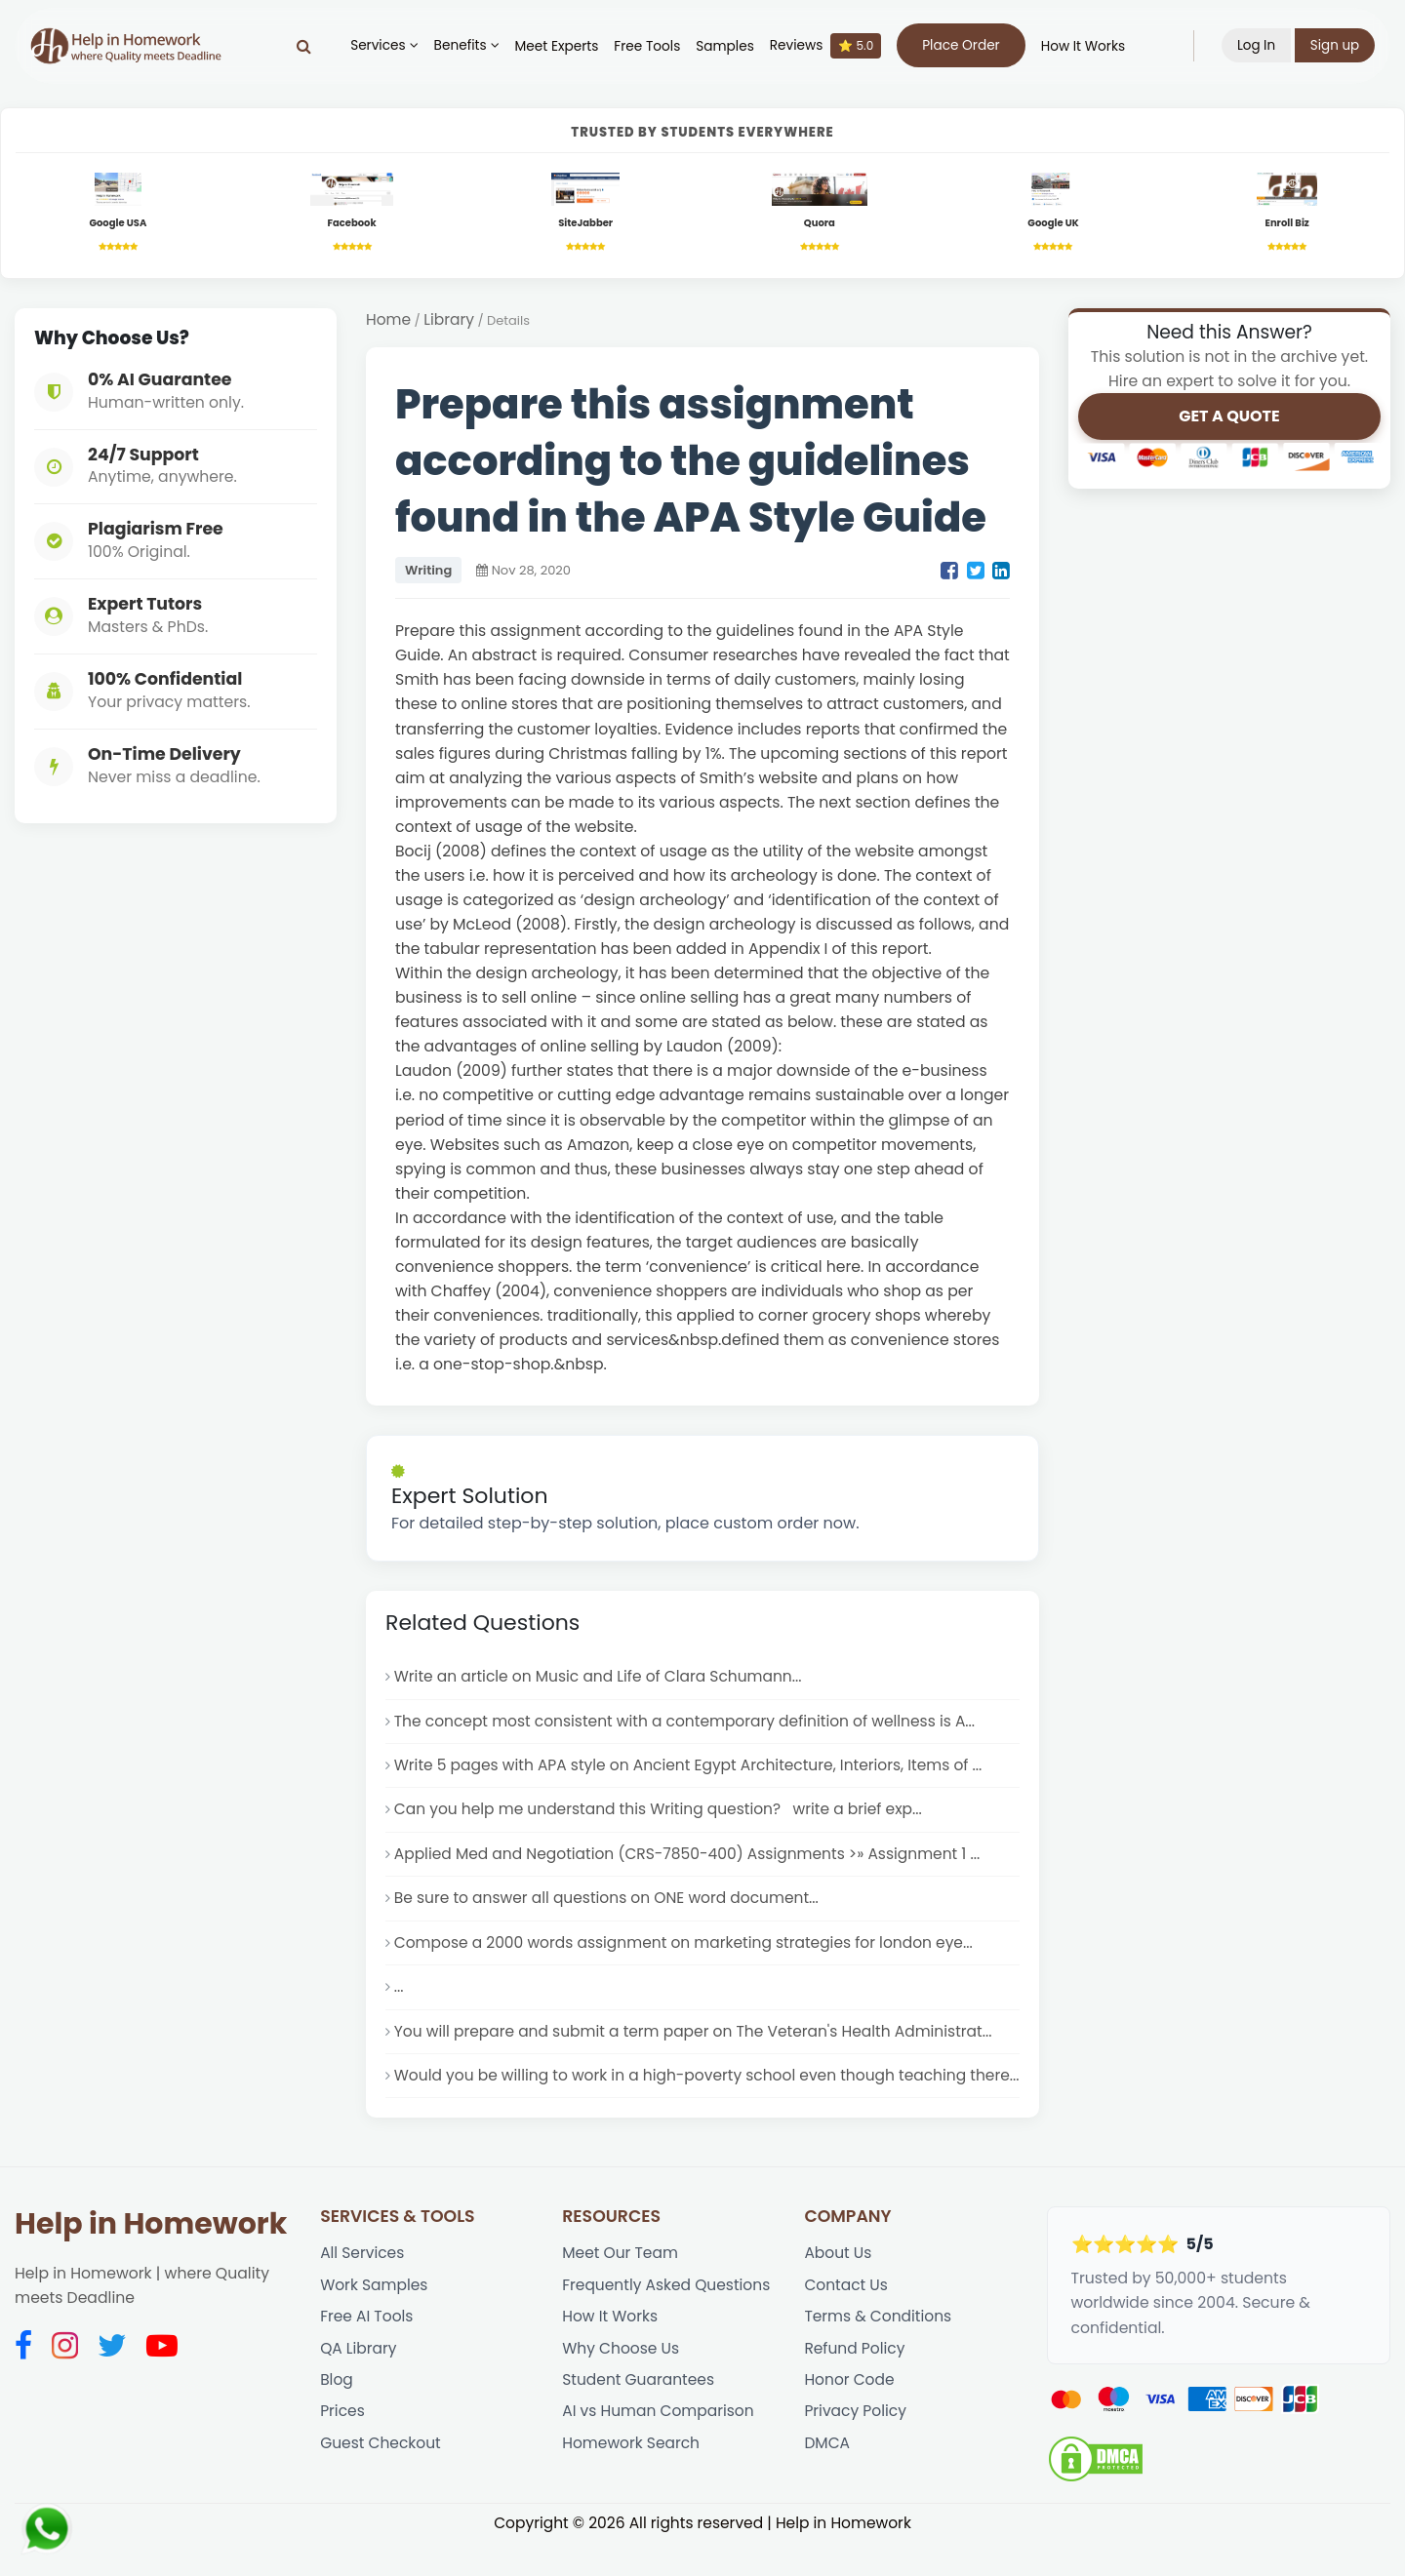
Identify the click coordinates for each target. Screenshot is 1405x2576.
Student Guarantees (639, 2415)
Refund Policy (854, 2383)
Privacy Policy (855, 2447)
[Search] (303, 45)
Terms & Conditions (878, 2351)
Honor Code (849, 2415)
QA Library (358, 2383)
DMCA (827, 2480)
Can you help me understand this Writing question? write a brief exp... (661, 1813)
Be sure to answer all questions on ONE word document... (608, 1903)
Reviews (824, 46)
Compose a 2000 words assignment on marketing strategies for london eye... (687, 1948)
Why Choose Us (621, 2383)
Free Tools (647, 46)
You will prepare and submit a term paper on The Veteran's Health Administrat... (696, 2039)
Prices (342, 2447)
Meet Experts (556, 46)
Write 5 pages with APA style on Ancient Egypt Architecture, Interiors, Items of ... (691, 1769)
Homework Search (631, 2480)
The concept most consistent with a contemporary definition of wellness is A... (688, 1724)
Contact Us (846, 2319)
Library (449, 322)
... (399, 1994)
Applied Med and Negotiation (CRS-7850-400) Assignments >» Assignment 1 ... (690, 1858)
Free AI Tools (367, 2351)
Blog (336, 2415)
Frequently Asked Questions (667, 2319)
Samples (725, 46)
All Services (362, 2287)
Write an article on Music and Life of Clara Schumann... (600, 1679)
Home (389, 322)
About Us (838, 2287)
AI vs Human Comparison (659, 2447)
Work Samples (374, 2319)
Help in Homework (151, 2257)
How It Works (1082, 46)
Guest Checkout (381, 2480)
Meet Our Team (620, 2287)
